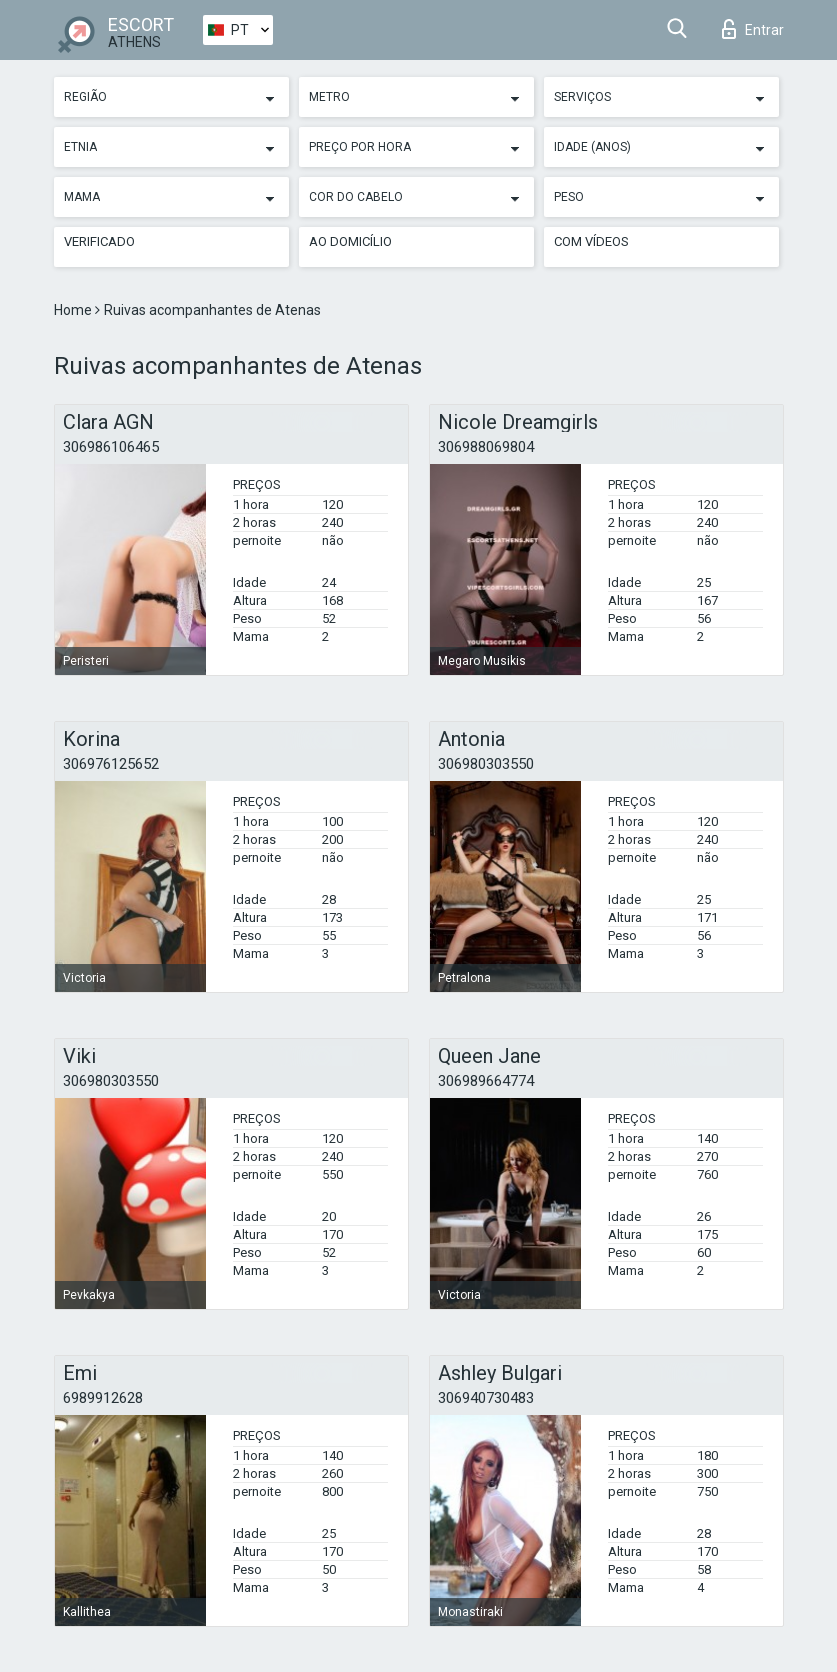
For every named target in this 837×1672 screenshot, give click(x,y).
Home (74, 310)
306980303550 (486, 764)
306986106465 (111, 447)
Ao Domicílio (350, 241)
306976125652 (111, 764)
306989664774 (486, 1081)
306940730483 (486, 1398)
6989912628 (103, 1398)
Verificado (99, 241)
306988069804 (486, 447)
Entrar (753, 29)
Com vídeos (591, 241)
